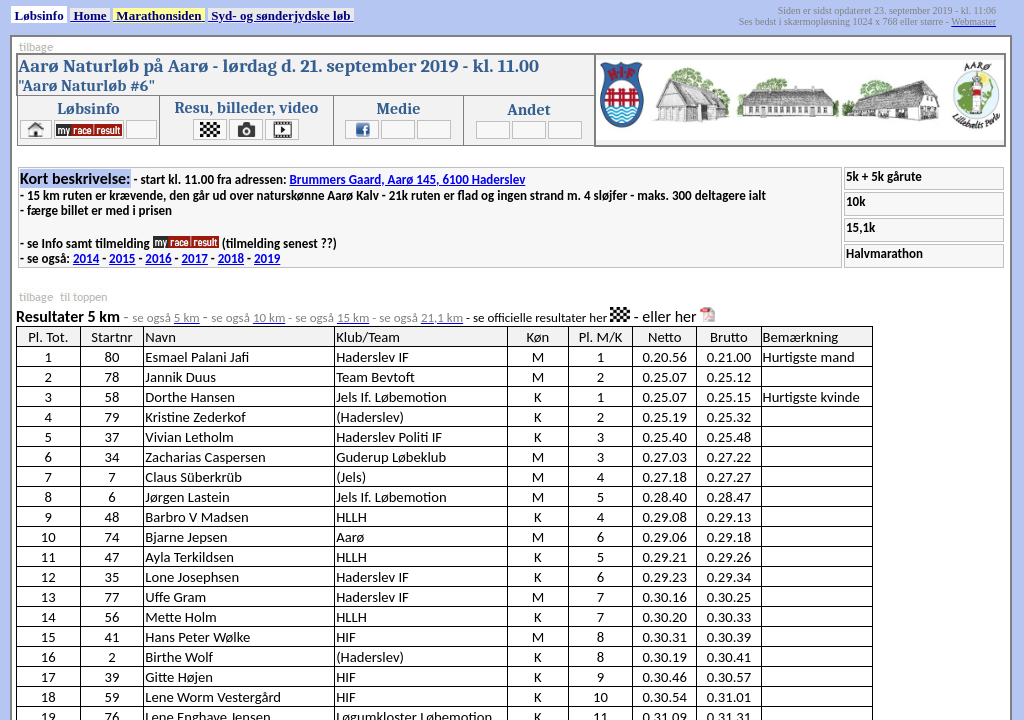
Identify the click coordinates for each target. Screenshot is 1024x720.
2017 (195, 258)
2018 (231, 258)
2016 (158, 258)
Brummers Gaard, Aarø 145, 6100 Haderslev (408, 179)
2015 (122, 258)
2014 (86, 258)
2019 (267, 258)
